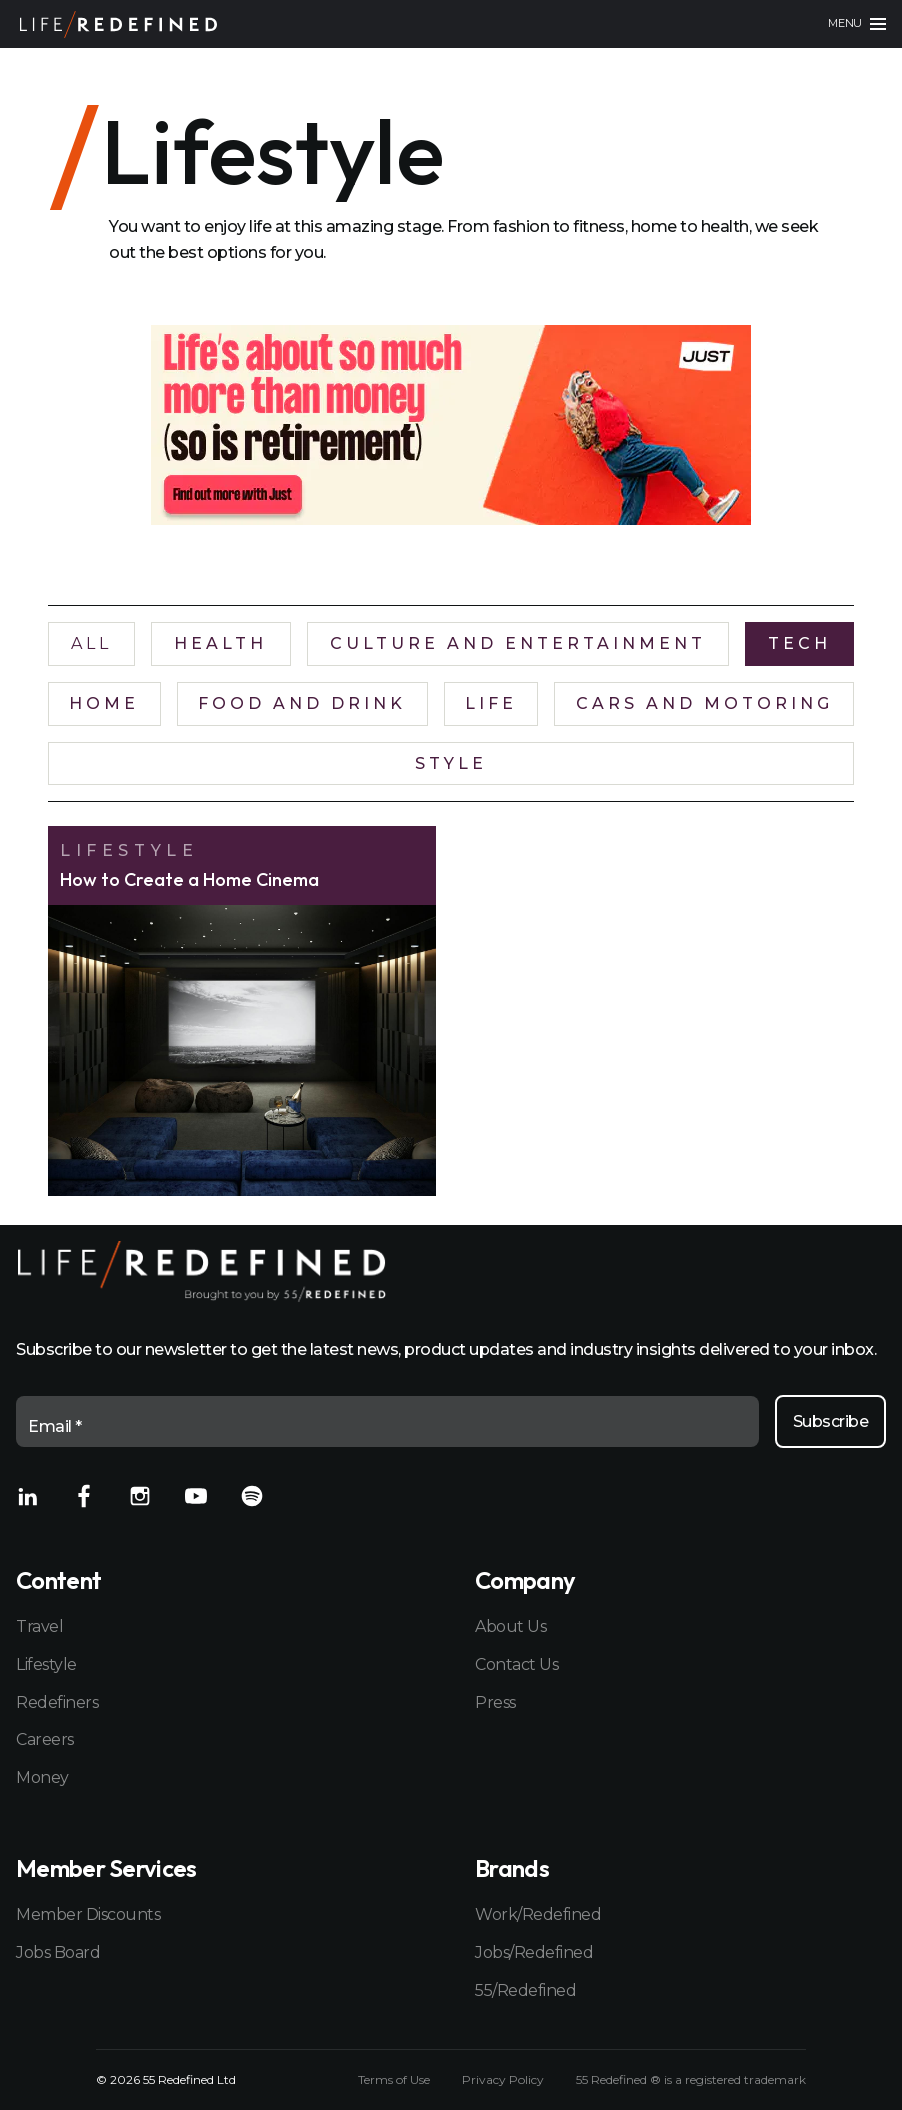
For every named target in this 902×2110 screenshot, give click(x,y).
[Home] (118, 24)
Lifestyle (46, 1664)
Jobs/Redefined (534, 1952)
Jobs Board (58, 1952)
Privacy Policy (503, 2080)
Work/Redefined (538, 1914)
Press (495, 1702)
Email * (55, 1426)
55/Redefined (525, 1990)
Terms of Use (394, 2080)
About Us (510, 1626)
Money (42, 1777)
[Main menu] (857, 24)
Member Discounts (88, 1914)
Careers (45, 1739)
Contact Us (516, 1664)
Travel (39, 1626)
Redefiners (57, 1702)
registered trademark (745, 2079)
